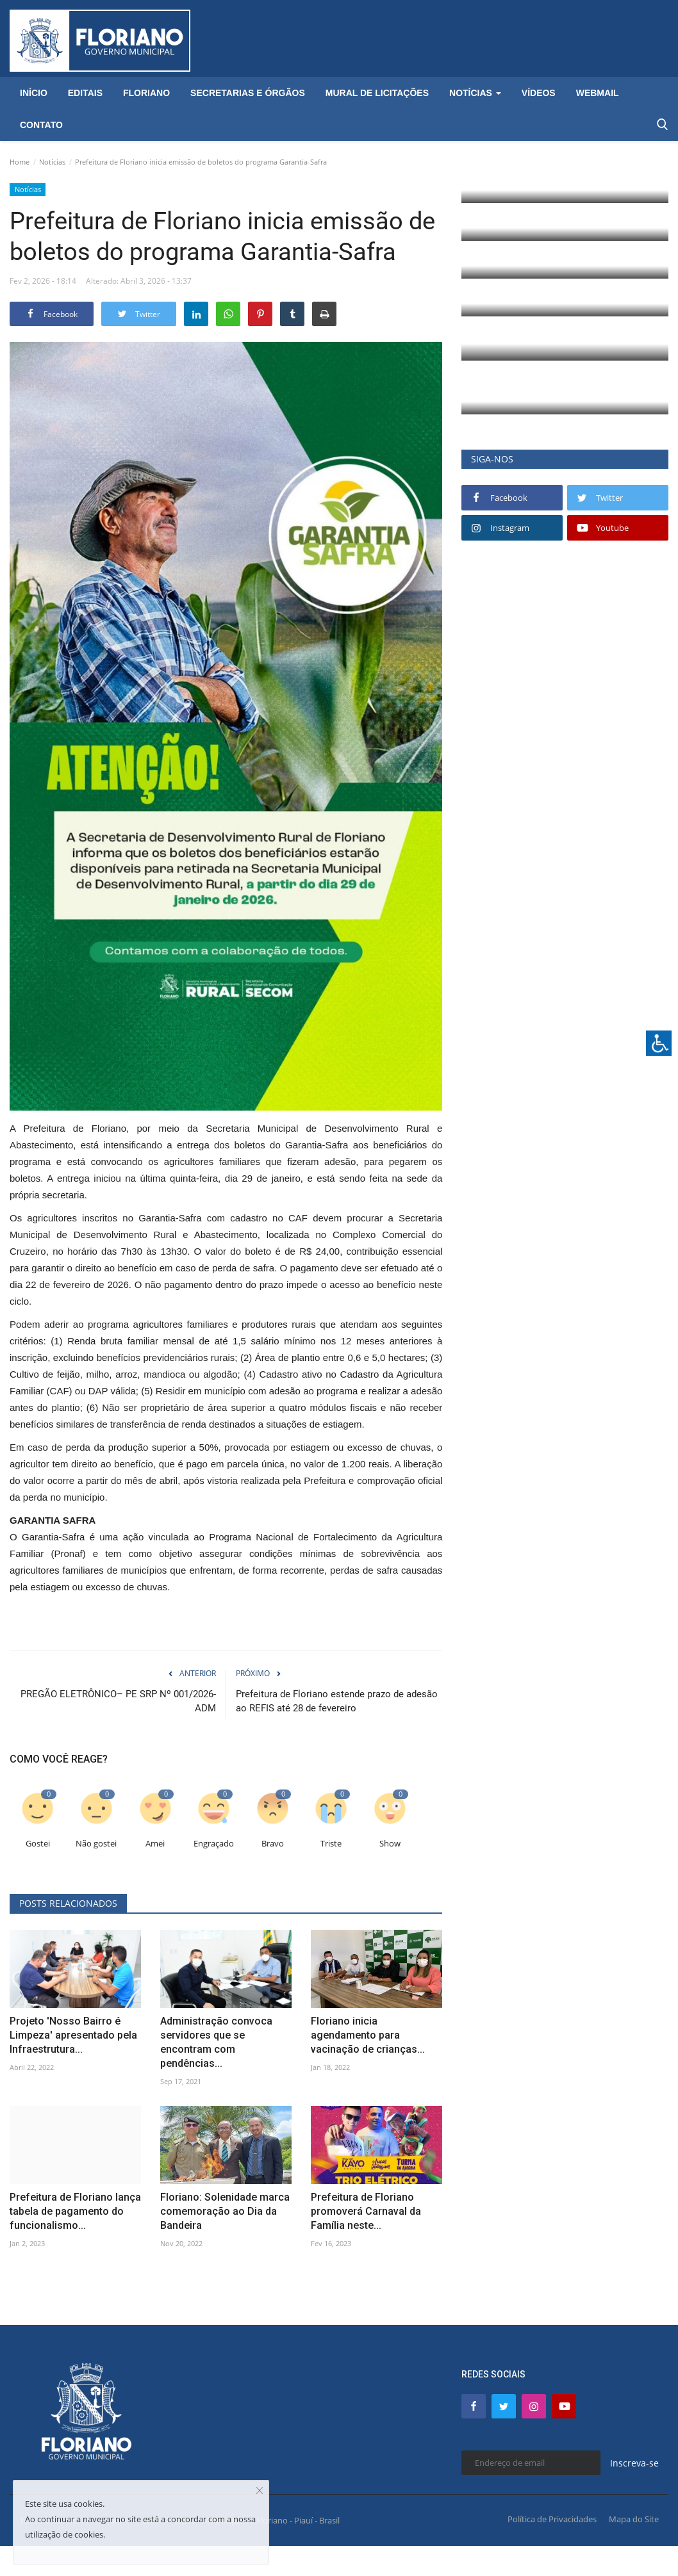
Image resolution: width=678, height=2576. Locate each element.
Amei (155, 1843)
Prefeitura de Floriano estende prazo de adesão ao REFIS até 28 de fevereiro (337, 1701)
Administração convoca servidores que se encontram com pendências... (216, 2042)
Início (33, 93)
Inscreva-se (634, 2463)
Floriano (146, 93)
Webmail (597, 93)
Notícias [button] (475, 93)
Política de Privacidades (552, 2519)
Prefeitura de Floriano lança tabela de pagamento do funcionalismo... (75, 2211)
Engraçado (214, 1843)
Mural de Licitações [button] (377, 93)
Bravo (272, 1843)
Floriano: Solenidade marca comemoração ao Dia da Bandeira (225, 2211)
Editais (85, 93)
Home (19, 162)
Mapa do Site (634, 2519)
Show (390, 1843)
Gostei (38, 1843)
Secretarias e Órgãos (247, 93)
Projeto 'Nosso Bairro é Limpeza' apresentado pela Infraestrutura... (73, 2035)
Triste (331, 1843)
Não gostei (96, 1843)
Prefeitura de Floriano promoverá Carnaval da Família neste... (366, 2211)
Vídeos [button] (539, 93)
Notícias (52, 162)
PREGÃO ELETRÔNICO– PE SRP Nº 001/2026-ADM (118, 1701)
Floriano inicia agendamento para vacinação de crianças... (368, 2035)
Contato (41, 125)
